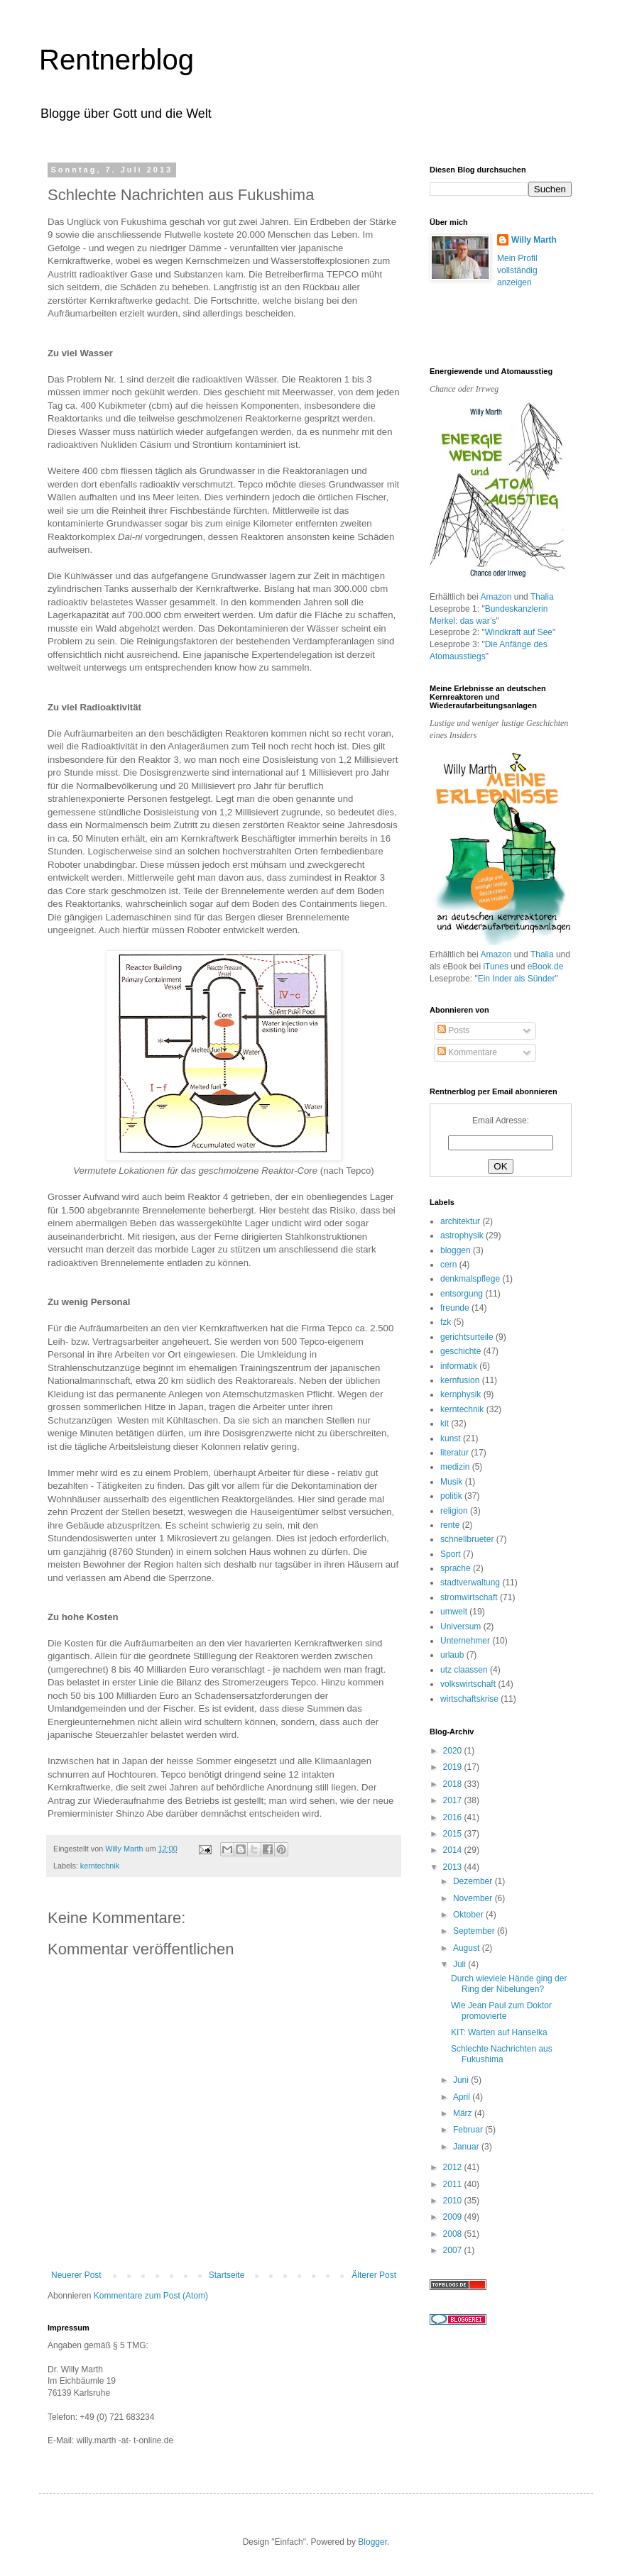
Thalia (542, 597)
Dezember (474, 1881)
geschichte (460, 1351)
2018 (453, 1784)
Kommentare (467, 1052)
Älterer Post (374, 2275)
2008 (453, 2234)
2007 (453, 2250)
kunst (450, 1438)
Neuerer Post (76, 2275)
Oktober (469, 1915)
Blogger (372, 2542)
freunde (454, 1308)
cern (448, 1265)
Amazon (495, 597)
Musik (451, 1482)
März (463, 2113)
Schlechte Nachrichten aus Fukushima (501, 2054)
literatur (454, 1453)
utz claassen (464, 1670)
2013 (453, 1867)
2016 (453, 1817)
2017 (453, 1800)
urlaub (452, 1655)
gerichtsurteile (467, 1337)
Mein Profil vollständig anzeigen (517, 270)
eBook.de (546, 966)
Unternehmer (465, 1641)
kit (444, 1424)
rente (449, 1525)
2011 (453, 2184)
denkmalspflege (470, 1279)
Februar (469, 2130)
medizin (454, 1467)
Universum (460, 1626)
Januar (467, 2147)
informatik (458, 1366)
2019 (453, 1767)
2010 (453, 2201)
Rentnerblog (116, 59)
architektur (460, 1221)
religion (454, 1511)
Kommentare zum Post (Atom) (151, 2296)
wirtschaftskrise (469, 1699)
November (474, 1898)
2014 (453, 1850)
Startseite (227, 2275)
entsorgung (461, 1294)
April (462, 2097)
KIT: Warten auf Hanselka (499, 2032)
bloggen (455, 1250)
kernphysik (460, 1394)
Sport (450, 1554)
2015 (453, 1834)
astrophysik (462, 1235)
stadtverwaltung (470, 1582)
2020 (453, 1751)
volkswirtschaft (468, 1684)
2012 (453, 2167)
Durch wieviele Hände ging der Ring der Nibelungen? (509, 1983)
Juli (460, 1964)
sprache (455, 1568)
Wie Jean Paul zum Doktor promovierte (501, 2010)
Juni (462, 2080)
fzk (445, 1322)
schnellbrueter (467, 1539)
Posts (453, 1030)
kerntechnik (99, 1865)
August (467, 1948)
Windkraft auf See (518, 632)
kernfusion (459, 1380)
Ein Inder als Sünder (516, 979)
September (475, 1931)
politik (451, 1496)
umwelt (453, 1612)
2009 (453, 2217)
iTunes (495, 966)
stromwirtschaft (469, 1597)
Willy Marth (534, 240)
